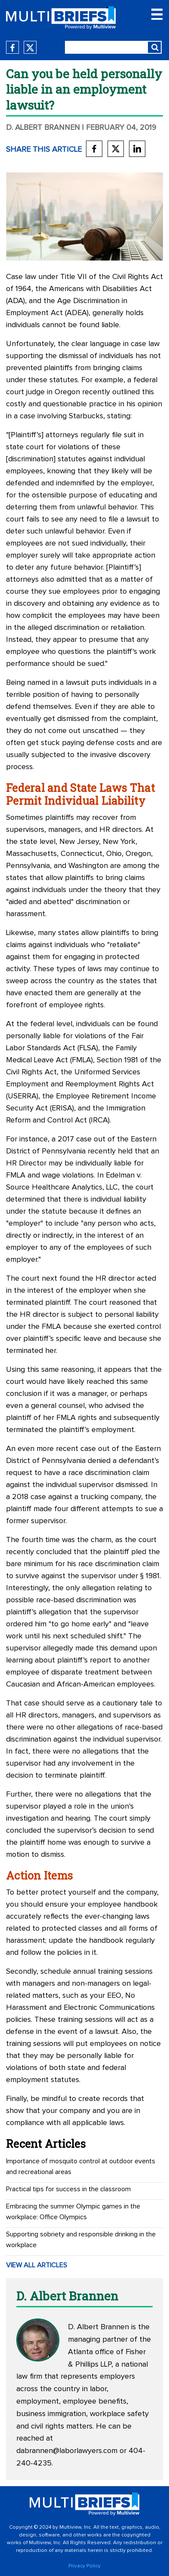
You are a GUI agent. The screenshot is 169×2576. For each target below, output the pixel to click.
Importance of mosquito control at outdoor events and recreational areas (80, 2166)
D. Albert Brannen (43, 128)
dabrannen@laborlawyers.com (66, 2451)
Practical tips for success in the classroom (68, 2189)
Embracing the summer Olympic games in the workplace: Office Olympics (73, 2211)
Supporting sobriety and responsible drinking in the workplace (81, 2239)
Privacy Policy (84, 2566)
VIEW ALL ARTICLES (36, 2265)
